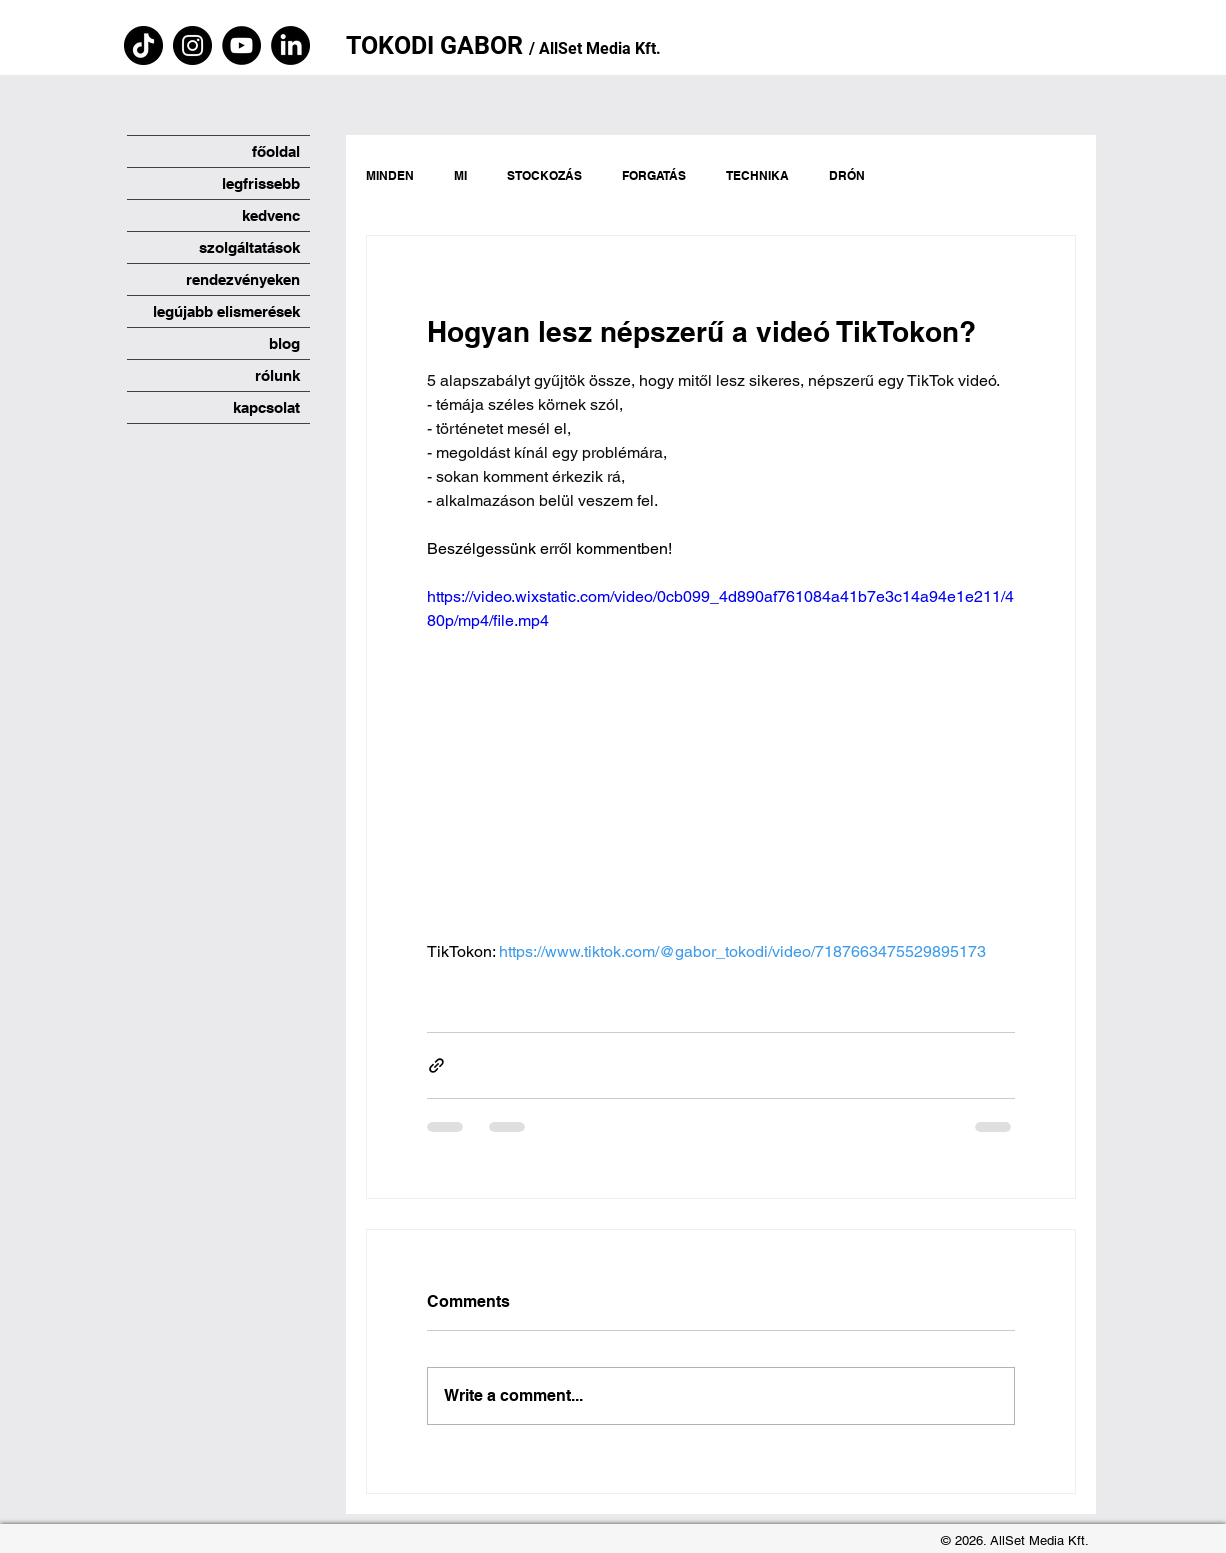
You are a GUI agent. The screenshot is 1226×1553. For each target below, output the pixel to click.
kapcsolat (266, 407)
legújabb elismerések (226, 311)
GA (457, 45)
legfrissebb (261, 183)
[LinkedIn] (290, 45)
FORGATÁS (654, 175)
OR (509, 45)
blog (284, 343)
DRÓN (847, 175)
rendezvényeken (243, 279)
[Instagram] (192, 45)
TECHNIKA (757, 175)
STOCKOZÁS (544, 175)
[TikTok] (143, 45)
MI (460, 175)
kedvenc (271, 215)
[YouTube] (241, 45)
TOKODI (393, 45)
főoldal (276, 151)
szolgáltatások (249, 247)
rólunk (277, 375)
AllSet (560, 48)
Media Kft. (623, 48)
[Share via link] (436, 1065)
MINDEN (390, 175)
